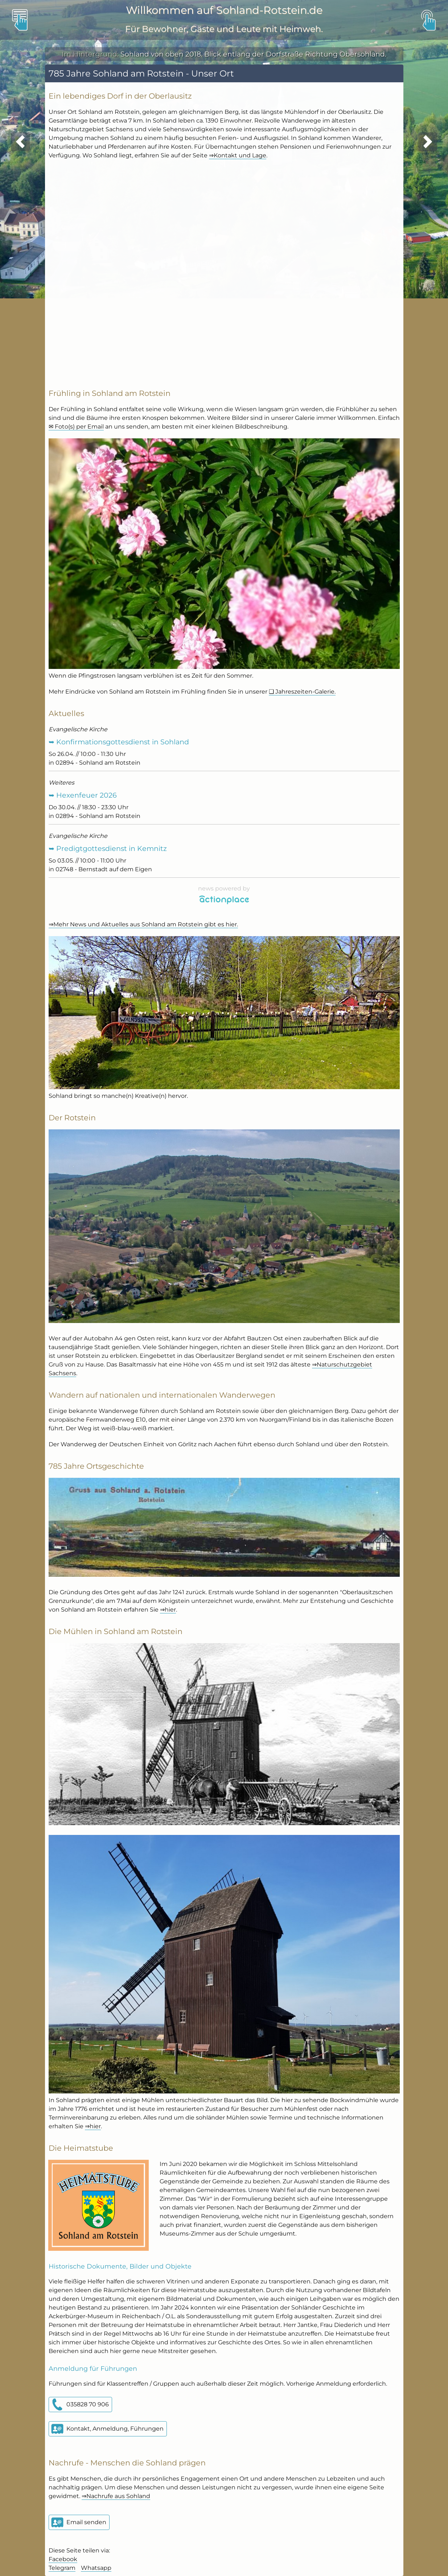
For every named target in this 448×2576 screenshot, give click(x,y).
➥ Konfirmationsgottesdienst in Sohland (119, 741)
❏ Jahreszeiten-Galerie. (302, 691)
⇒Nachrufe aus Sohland (116, 2496)
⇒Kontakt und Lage (237, 155)
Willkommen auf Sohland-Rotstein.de (224, 10)
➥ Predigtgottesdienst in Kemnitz (108, 848)
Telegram (62, 2567)
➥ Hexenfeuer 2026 (83, 795)
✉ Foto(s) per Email (76, 426)
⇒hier (168, 1609)
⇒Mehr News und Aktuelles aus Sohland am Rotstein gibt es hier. (143, 924)
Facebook (63, 2559)
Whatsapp (96, 2567)
